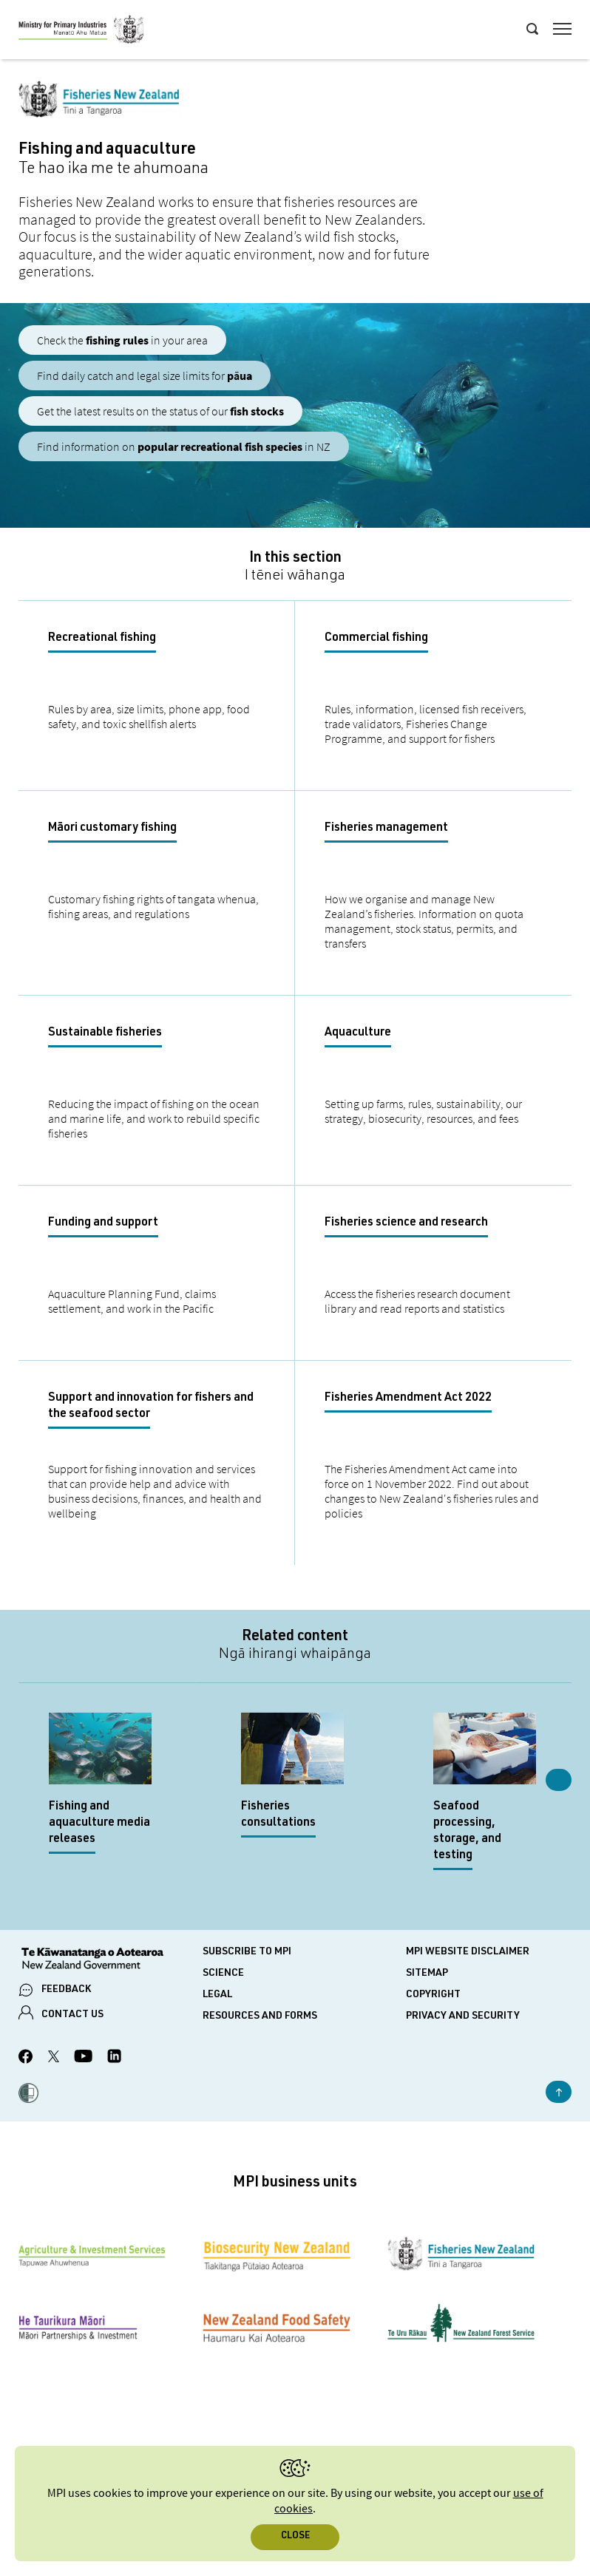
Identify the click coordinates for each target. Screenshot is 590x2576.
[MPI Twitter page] (53, 2058)
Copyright (433, 1995)
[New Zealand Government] (110, 1960)
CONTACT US (72, 2015)
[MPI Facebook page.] (25, 2058)
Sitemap (427, 1973)
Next (559, 1780)
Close (295, 2536)
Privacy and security (463, 2016)
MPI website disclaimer (467, 1952)
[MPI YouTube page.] (83, 2058)
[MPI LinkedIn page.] (114, 2058)
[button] (28, 2095)
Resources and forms (260, 2016)
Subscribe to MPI (247, 1952)
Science (223, 1973)
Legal (217, 1995)
